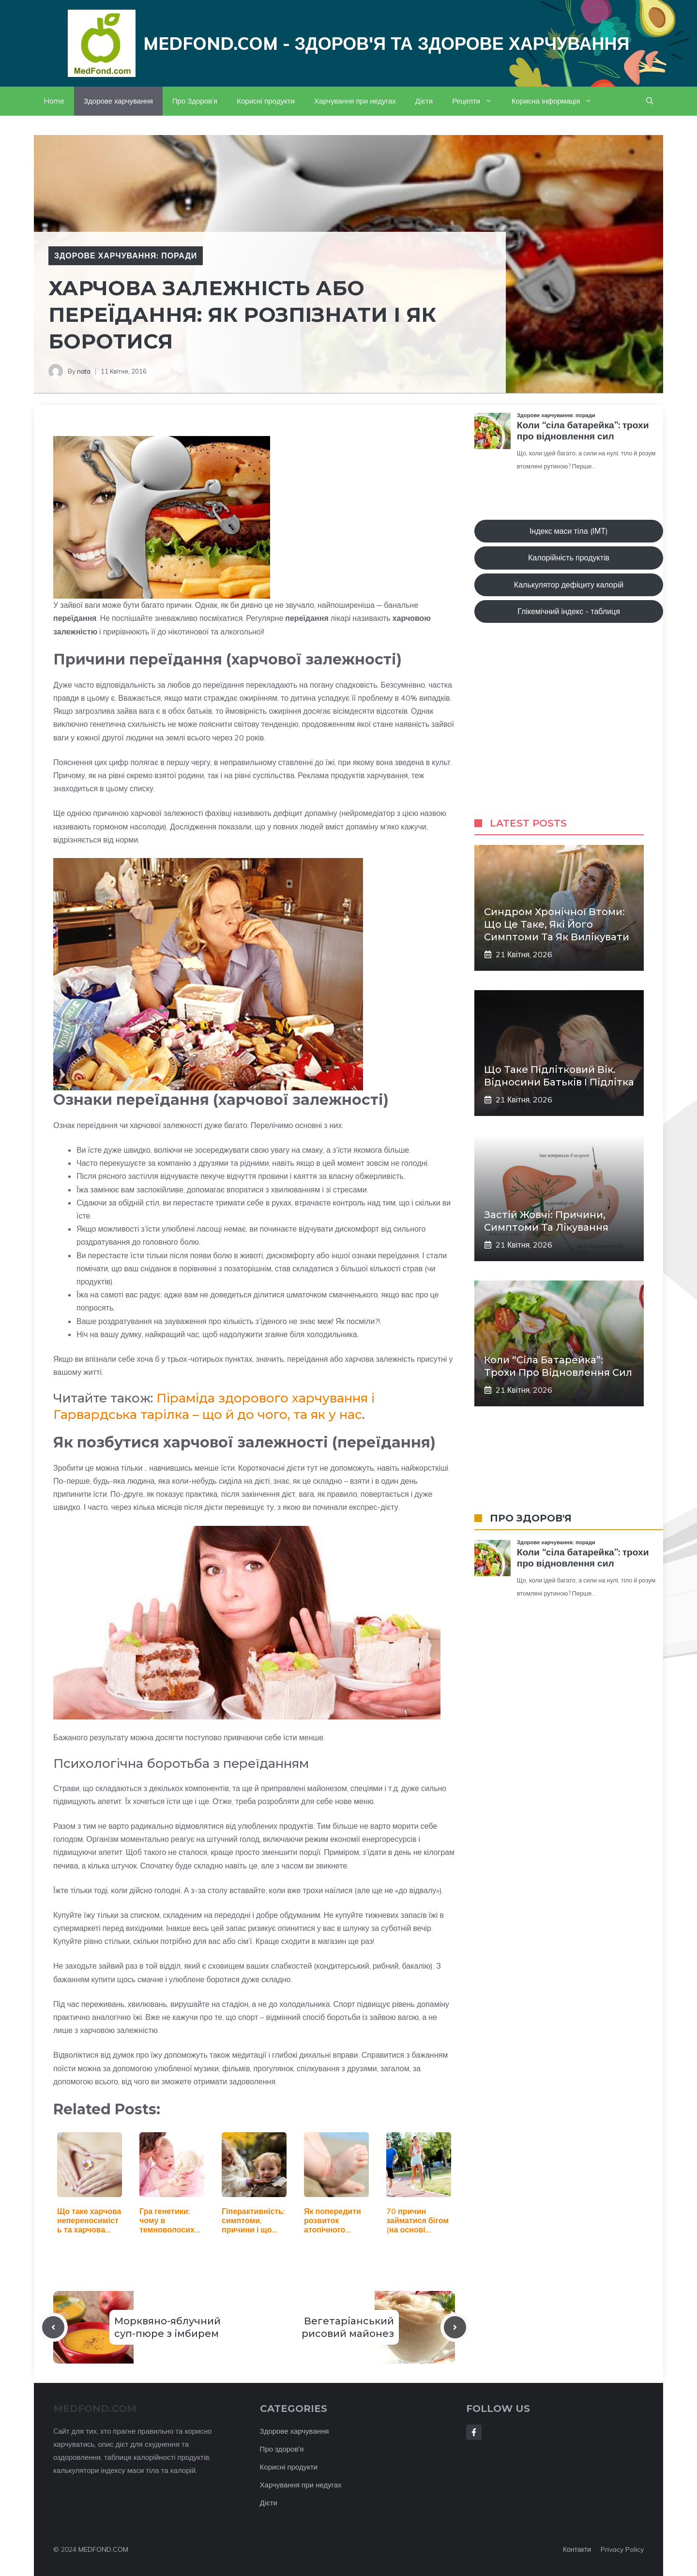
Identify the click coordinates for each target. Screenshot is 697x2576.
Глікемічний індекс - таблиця (568, 611)
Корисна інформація (557, 101)
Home (54, 100)
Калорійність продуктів (568, 557)
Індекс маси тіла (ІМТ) (569, 531)
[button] (649, 101)
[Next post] (455, 2327)
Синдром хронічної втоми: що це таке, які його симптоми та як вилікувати (556, 924)
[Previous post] (53, 2327)
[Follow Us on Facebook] (474, 2432)
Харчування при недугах (355, 100)
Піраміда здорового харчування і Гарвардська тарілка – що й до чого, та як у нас (214, 1406)
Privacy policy (622, 2549)
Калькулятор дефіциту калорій (568, 584)
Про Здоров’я (194, 100)
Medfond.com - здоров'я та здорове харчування (386, 43)
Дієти (424, 100)
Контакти (577, 2549)
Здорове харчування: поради (125, 255)
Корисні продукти (266, 100)
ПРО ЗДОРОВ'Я (531, 1518)
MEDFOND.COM (103, 2549)
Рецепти (477, 101)
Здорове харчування (118, 100)
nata (84, 371)
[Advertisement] (568, 730)
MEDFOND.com (94, 2408)
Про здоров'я (282, 2449)
